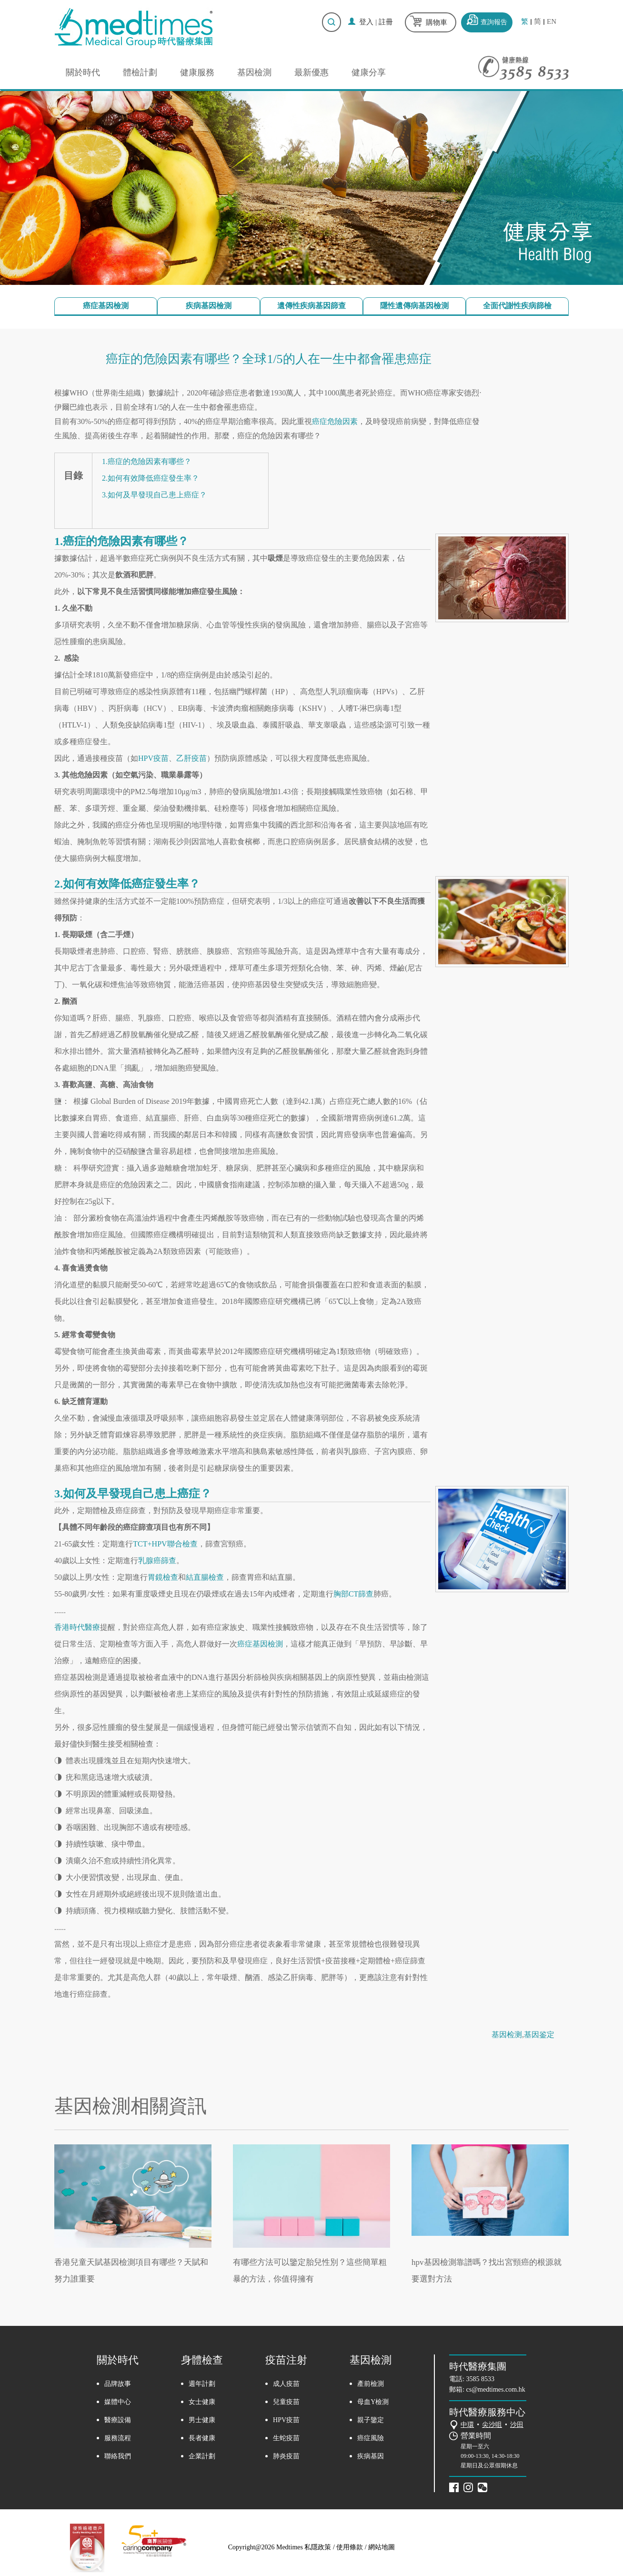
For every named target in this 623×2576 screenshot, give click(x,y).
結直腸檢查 (205, 1577)
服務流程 (117, 2438)
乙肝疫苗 (191, 758)
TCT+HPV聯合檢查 (165, 1544)
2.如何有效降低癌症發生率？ (150, 478)
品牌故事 (117, 2383)
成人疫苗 (286, 2383)
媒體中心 (117, 2401)
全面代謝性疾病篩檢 (517, 306)
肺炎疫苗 (286, 2456)
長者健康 (202, 2438)
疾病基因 (370, 2456)
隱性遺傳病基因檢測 (414, 306)
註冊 (386, 22)
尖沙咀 (492, 2424)
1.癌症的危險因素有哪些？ (146, 461)
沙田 (516, 2424)
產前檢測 (370, 2383)
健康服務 (197, 72)
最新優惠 (311, 72)
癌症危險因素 (335, 421)
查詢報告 (494, 22)
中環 (467, 2424)
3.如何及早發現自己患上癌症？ (154, 495)
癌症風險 (370, 2438)
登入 (366, 22)
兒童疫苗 (286, 2401)
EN (551, 21)
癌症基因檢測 (106, 306)
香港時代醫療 (77, 1627)
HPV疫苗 (153, 758)
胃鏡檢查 (163, 1577)
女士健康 (202, 2401)
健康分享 (369, 72)
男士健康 (202, 2420)
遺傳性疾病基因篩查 (311, 306)
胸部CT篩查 (353, 1594)
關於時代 (83, 72)
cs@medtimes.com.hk (495, 2389)
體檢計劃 (140, 72)
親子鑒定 (370, 2420)
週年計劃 (202, 2383)
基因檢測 (254, 72)
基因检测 (507, 2034)
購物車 (436, 22)
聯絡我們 (117, 2456)
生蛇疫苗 (286, 2438)
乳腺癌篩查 (157, 1560)
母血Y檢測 (373, 2401)
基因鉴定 (539, 2034)
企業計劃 (202, 2456)
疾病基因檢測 (208, 306)
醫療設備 (117, 2420)
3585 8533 (480, 2379)
